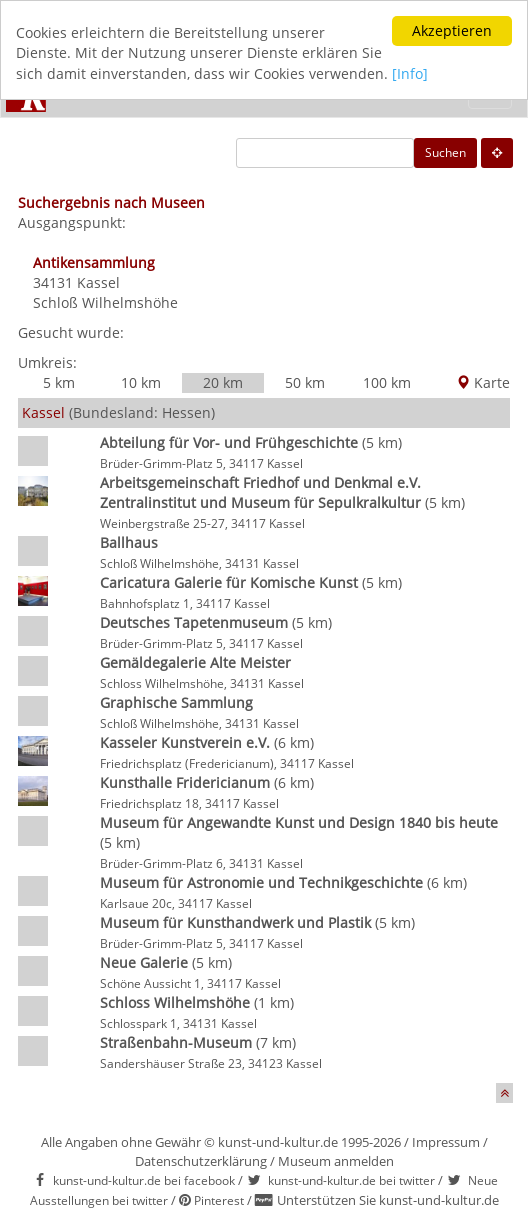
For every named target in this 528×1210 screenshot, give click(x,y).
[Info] (410, 73)
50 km (305, 382)
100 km (387, 382)
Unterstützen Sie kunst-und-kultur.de (388, 1200)
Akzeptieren (452, 30)
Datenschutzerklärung (201, 1161)
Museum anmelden (336, 1161)
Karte (483, 382)
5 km (59, 382)
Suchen (445, 152)
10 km (141, 382)
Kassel (98, 282)
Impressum (446, 1142)
